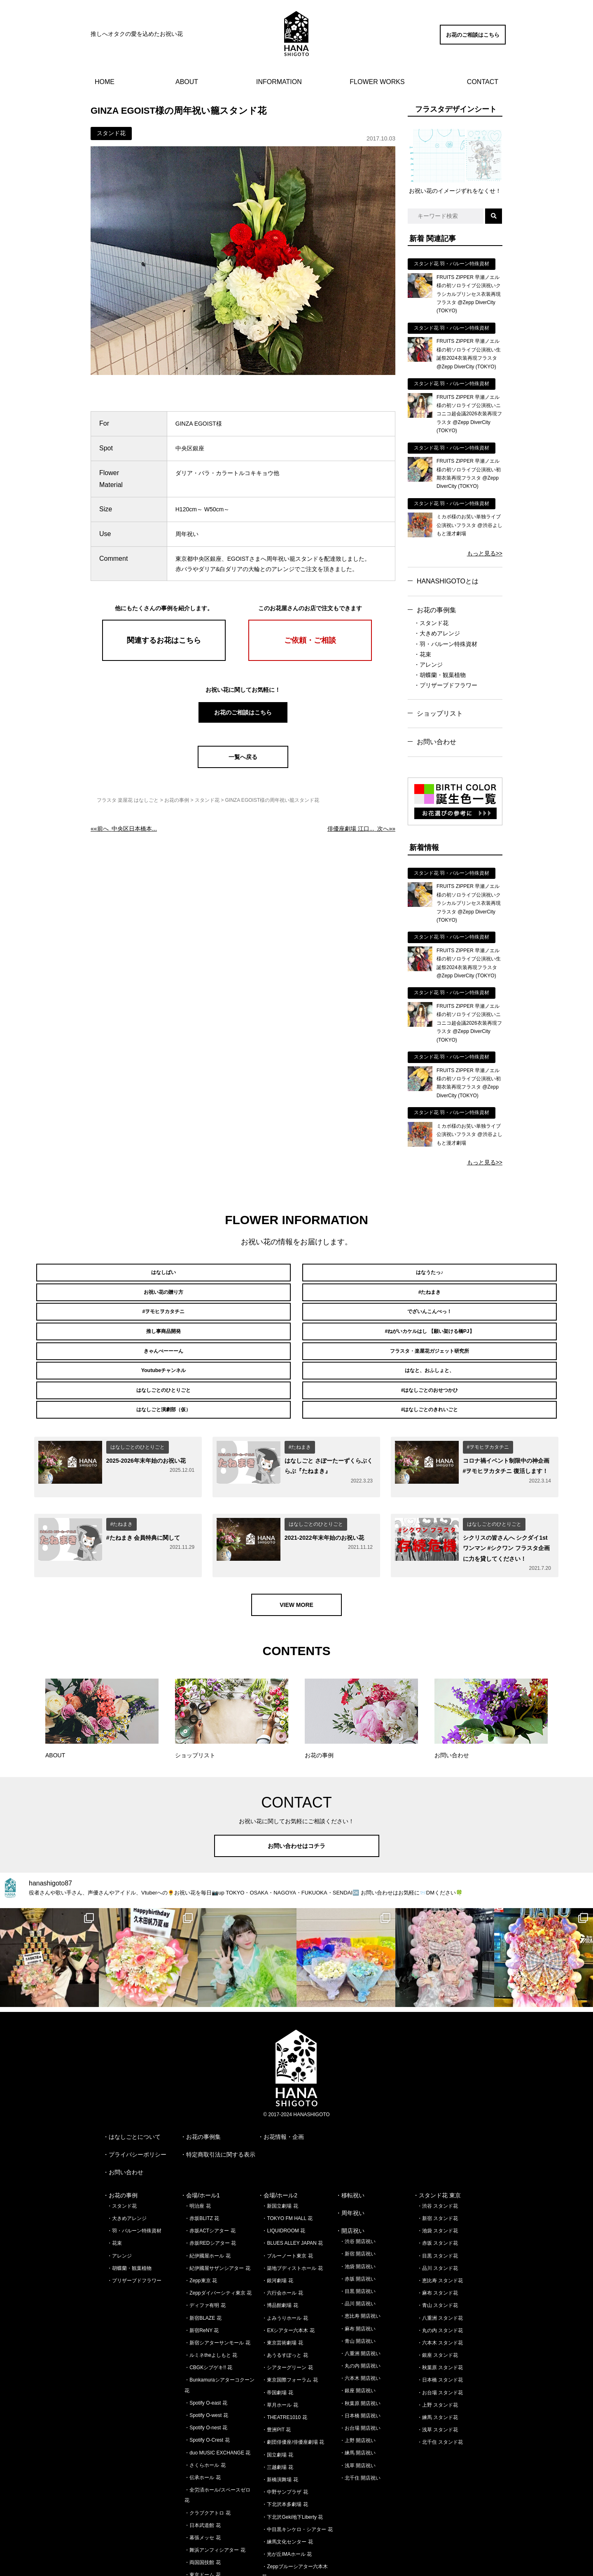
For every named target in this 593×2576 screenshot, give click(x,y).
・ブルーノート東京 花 (287, 2194)
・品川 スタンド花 (437, 2207)
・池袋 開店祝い (358, 2205)
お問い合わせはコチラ (296, 1785)
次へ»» (361, 828)
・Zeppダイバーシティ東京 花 (218, 2232)
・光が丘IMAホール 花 (287, 2493)
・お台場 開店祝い (360, 2367)
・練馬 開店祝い (358, 2392)
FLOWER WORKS (377, 81)
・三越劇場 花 (277, 2406)
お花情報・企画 (284, 2076)
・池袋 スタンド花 (437, 2170)
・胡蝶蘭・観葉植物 (440, 675)
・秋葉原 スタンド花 (440, 2306)
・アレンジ (428, 664)
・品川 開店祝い (358, 2243)
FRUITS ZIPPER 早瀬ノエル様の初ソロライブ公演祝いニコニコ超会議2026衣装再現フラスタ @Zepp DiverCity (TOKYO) (469, 414)
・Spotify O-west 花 (206, 2354)
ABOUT (186, 81)
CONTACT (482, 81)
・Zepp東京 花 (200, 2219)
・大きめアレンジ (437, 633)
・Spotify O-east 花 (205, 2342)
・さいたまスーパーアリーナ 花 (219, 2526)
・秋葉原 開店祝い (360, 2342)
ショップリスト (440, 713)
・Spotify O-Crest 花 (206, 2379)
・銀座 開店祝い (358, 2329)
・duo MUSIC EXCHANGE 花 (217, 2391)
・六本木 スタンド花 (440, 2282)
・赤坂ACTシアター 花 (209, 2170)
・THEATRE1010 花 (284, 2356)
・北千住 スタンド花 (440, 2381)
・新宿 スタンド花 (437, 2157)
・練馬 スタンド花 (437, 2356)
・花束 (422, 654)
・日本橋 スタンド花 (440, 2319)
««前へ (124, 828)
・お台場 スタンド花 (440, 2331)
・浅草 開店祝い (358, 2404)
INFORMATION (279, 81)
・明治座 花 (197, 2145)
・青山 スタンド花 (437, 2244)
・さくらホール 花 (204, 2404)
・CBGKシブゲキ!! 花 (208, 2306)
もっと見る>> (484, 553)
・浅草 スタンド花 (437, 2369)
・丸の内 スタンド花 (440, 2269)
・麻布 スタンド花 (437, 2232)
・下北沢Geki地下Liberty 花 (292, 2456)
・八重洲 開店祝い (360, 2292)
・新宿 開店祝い (358, 2193)
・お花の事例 (120, 2134)
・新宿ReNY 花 (201, 2269)
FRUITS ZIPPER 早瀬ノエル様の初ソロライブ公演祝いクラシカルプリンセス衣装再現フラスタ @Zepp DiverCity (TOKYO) (469, 294)
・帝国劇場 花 (277, 2331)
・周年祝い (350, 2152)
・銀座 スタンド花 (437, 2294)
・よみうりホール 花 (285, 2257)
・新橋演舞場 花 (280, 2418)
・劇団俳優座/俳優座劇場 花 (293, 2381)
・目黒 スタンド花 (437, 2194)
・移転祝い (350, 2134)
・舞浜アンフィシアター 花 (214, 2489)
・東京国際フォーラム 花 (290, 2319)
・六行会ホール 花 (282, 2232)
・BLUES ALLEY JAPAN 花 (292, 2182)
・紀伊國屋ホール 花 (207, 2194)
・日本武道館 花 (202, 2464)
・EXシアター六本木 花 (288, 2269)
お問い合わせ (436, 741)
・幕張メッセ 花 (202, 2477)
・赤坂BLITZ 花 (201, 2157)
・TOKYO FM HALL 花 (287, 2157)
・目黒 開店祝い (358, 2230)
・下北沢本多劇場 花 (285, 2443)
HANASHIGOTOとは (448, 581)
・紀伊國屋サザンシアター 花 (217, 2207)
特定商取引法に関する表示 (220, 2093)
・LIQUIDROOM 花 (283, 2170)
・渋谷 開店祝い (358, 2180)
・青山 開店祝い (358, 2280)
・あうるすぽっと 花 (285, 2294)
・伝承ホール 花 (202, 2416)
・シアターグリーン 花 (287, 2306)
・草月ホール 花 (280, 2344)
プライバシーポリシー (137, 2093)
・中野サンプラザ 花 (285, 2431)
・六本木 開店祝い (360, 2317)
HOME (104, 81)
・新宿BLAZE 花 (202, 2257)
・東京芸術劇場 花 (282, 2282)
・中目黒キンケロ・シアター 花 (297, 2468)
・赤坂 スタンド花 (437, 2182)
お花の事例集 (436, 610)
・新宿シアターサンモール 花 (217, 2282)
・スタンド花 (431, 623)
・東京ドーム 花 (202, 2514)
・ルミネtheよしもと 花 (210, 2294)
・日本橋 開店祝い (360, 2355)
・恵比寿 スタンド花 (440, 2219)
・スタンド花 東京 (437, 2134)
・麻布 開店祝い (358, 2267)
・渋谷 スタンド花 (437, 2145)
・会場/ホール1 (200, 2134)
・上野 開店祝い (358, 2379)
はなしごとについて (135, 2076)
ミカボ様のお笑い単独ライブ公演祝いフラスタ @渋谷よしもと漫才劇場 (469, 525)
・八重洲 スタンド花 (440, 2257)
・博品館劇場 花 (280, 2244)
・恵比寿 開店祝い (360, 2255)
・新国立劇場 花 (280, 2145)
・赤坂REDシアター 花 (210, 2182)
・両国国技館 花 (202, 2501)
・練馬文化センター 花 (287, 2481)
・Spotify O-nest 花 (205, 2367)
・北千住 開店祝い (360, 2417)
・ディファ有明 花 (204, 2244)
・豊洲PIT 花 (276, 2369)
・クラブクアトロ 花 (207, 2451)
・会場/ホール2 (277, 2134)
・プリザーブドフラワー (445, 685)
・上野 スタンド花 (437, 2344)
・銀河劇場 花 (277, 2219)
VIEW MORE (296, 1543)
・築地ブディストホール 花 (292, 2207)
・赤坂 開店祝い (358, 2218)
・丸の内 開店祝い (360, 2305)
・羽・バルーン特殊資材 (445, 644)
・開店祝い (350, 2169)
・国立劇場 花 (277, 2393)
